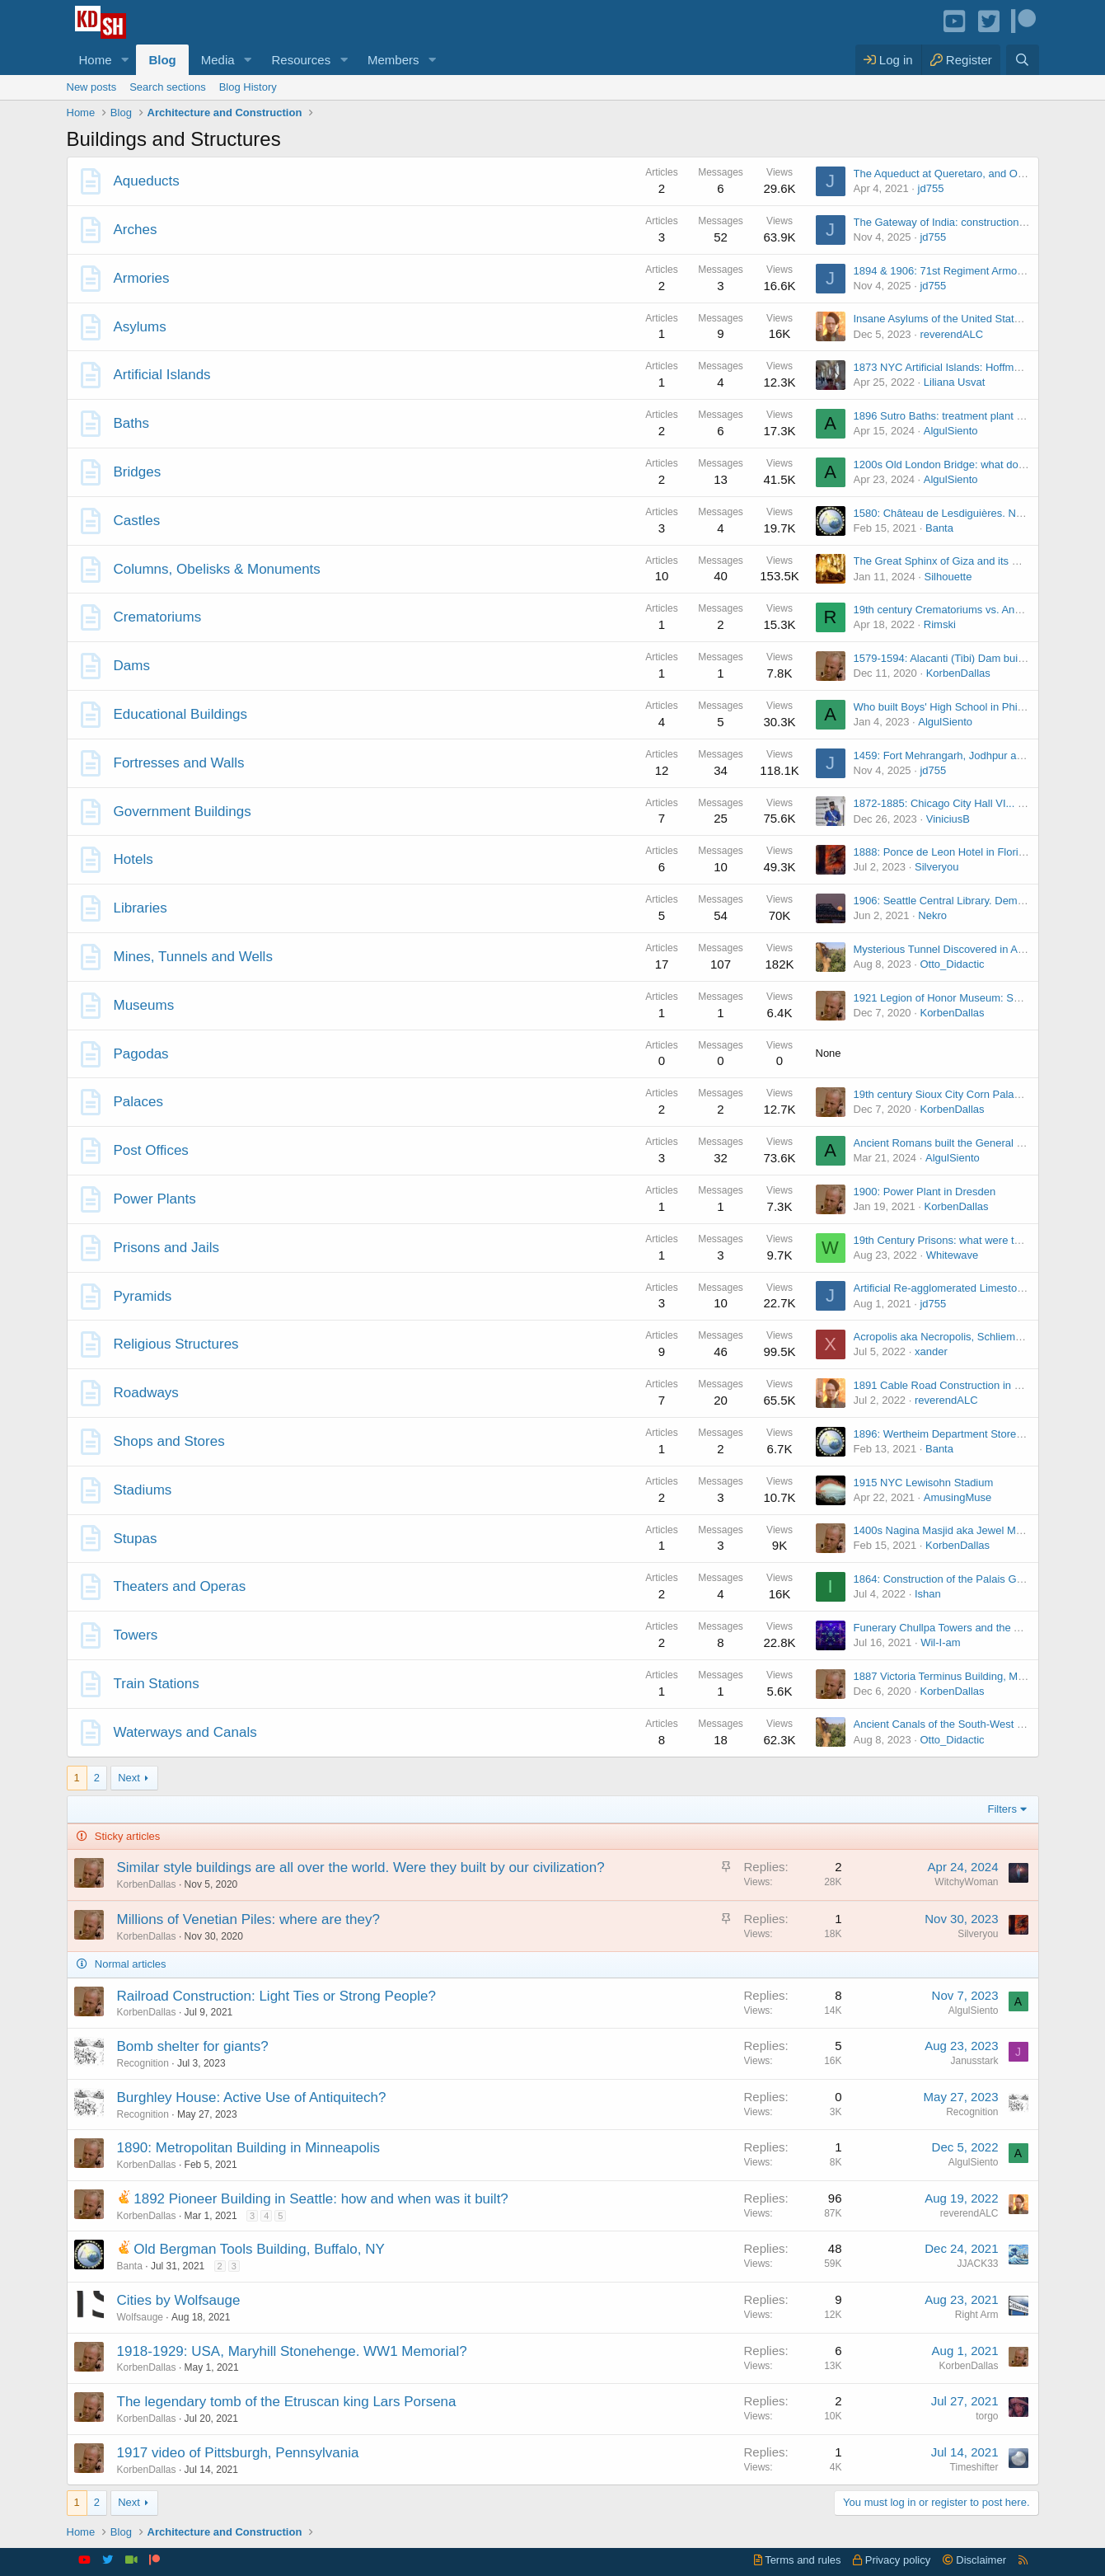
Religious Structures (176, 1344)
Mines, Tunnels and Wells (193, 956)
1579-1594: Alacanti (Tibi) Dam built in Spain (959, 658)
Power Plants (155, 1199)
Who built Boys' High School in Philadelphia (957, 707)
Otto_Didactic (952, 964)
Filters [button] (1002, 1809)
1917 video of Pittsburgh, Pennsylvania (238, 2453)
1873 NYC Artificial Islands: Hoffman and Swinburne (977, 367)
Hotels (133, 859)
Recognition (143, 2063)
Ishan (928, 1594)
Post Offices (151, 1150)
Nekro (932, 915)
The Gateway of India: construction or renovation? (972, 222)
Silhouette (948, 576)
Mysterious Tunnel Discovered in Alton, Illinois (962, 949)
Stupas (135, 1538)
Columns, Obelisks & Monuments (217, 569)
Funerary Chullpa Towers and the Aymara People (970, 1627)
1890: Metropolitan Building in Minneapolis (248, 2148)
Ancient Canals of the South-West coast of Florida (972, 1724)
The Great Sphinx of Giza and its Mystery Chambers (978, 561)
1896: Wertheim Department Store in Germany (964, 1434)
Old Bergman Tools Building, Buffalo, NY (259, 2249)
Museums (144, 1005)
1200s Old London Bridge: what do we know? (962, 464)
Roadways (146, 1393)
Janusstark (974, 2061)
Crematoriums (158, 617)
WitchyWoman (966, 1882)
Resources (300, 60)
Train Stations (156, 1684)
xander (931, 1351)
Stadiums (143, 1490)
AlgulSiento (951, 431)
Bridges (138, 472)
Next (129, 1777)
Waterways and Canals (185, 1732)
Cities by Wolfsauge (179, 2300)
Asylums (140, 327)
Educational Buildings (181, 714)
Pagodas (141, 1054)
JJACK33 (977, 2263)
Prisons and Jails (167, 1247)
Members (393, 60)
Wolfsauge (140, 2317)
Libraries (140, 908)
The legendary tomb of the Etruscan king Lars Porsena (287, 2401)
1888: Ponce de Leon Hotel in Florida (942, 852)
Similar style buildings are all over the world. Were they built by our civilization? (361, 1867)
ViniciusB (948, 819)
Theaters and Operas (180, 1586)
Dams (132, 665)
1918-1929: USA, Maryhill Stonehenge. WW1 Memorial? (292, 2351)
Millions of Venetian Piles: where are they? (248, 1919)
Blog (162, 60)
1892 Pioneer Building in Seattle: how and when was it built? (320, 2199)
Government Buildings (182, 811)
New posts (92, 87)
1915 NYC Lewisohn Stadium (924, 1482)
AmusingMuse (957, 1497)
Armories (142, 278)
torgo (987, 2416)
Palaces (138, 1102)
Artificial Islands (162, 374)
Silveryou (936, 867)
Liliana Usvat (954, 382)
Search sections (167, 87)
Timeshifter (974, 2467)
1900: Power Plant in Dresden (925, 1191)
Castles (137, 520)
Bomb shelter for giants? (193, 2046)
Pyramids (143, 1296)
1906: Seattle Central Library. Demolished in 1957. (973, 900)
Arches (135, 229)
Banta (939, 528)
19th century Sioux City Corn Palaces (942, 1094)
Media (218, 60)
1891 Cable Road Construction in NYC (945, 1385)
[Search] (1022, 60)
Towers (136, 1635)
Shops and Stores (169, 1441)
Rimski (940, 624)
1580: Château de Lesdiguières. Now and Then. (967, 513)
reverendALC (951, 334)
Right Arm (977, 2314)
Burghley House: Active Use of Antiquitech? (251, 2097)
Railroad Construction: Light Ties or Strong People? (276, 1996)
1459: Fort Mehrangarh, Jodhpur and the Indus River (979, 755)
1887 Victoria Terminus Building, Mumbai (950, 1676)
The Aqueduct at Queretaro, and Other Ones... (964, 173)
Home (95, 60)
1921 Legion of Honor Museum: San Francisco (964, 998)
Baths (131, 423)
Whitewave (952, 1255)
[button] (124, 60)
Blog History (248, 87)
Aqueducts (147, 181)
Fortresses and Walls (179, 763)
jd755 (931, 188)
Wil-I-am (940, 1642)
